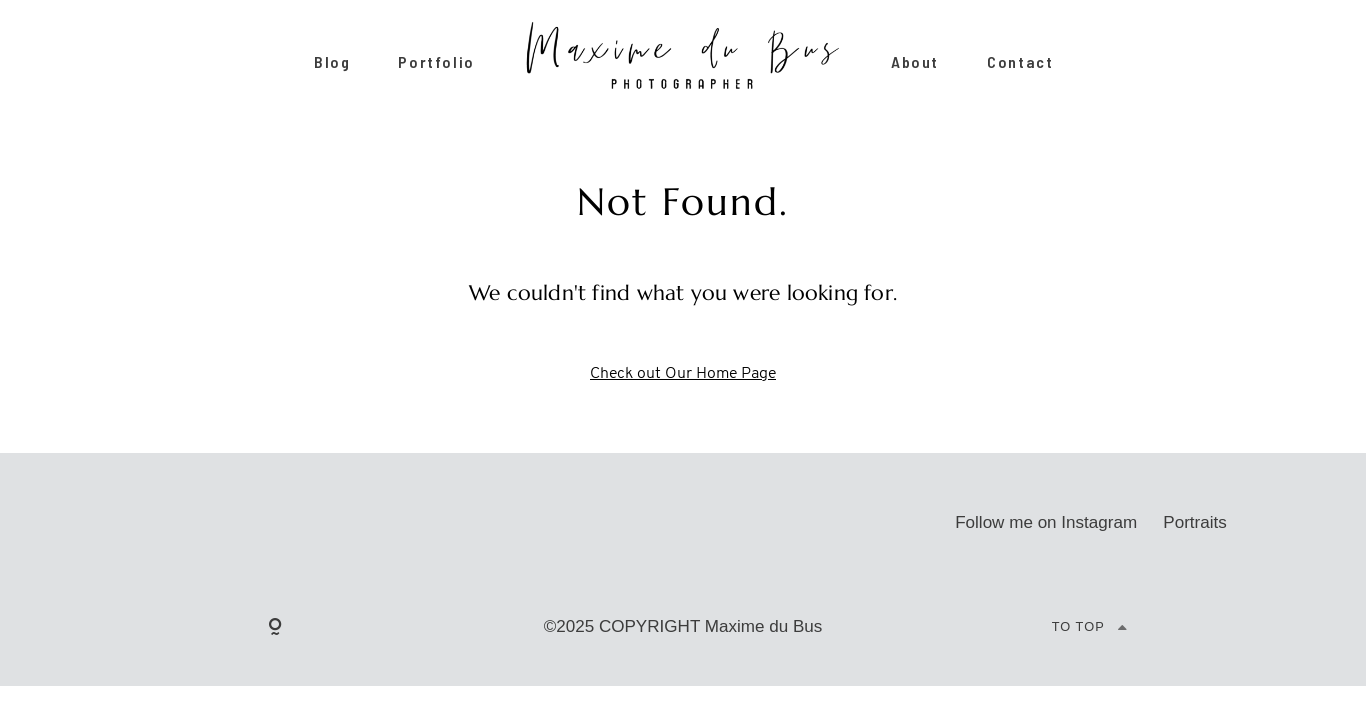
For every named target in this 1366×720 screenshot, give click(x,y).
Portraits (1195, 522)
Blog (332, 62)
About (915, 62)
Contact (1020, 62)
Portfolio (436, 62)
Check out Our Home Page (683, 374)
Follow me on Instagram (1046, 522)
